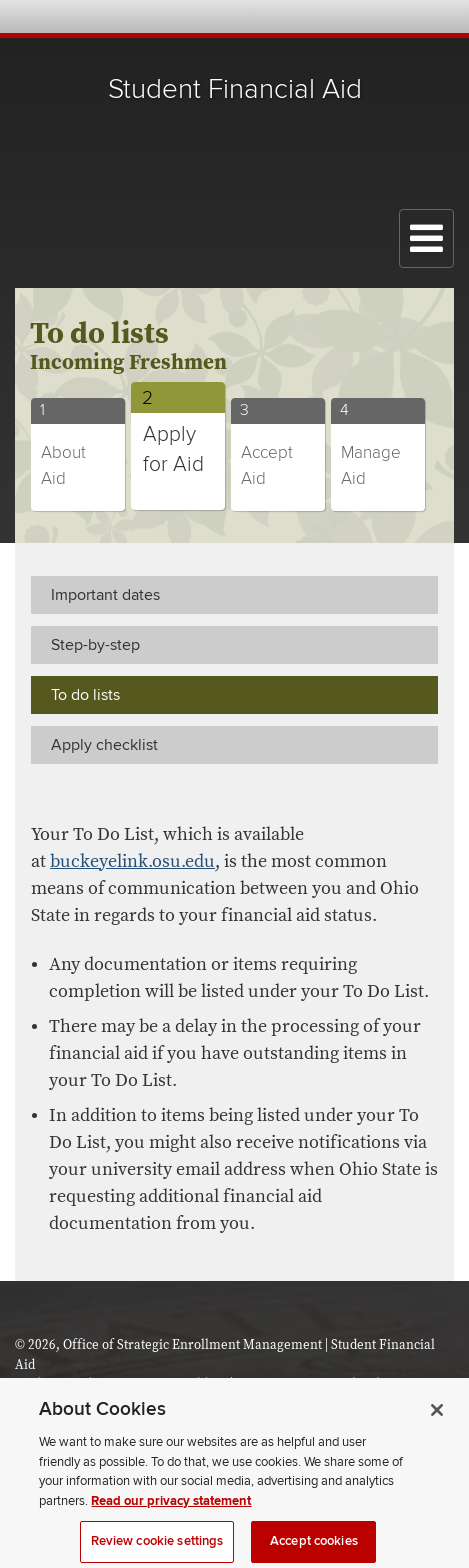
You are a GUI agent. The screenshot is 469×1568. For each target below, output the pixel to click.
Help (303, 16)
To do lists (85, 695)
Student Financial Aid (235, 89)
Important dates (105, 595)
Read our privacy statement (171, 1513)
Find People (384, 16)
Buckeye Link (330, 16)
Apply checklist (104, 745)
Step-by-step (95, 645)
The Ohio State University (55, 18)
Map (357, 16)
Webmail (411, 16)
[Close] (437, 1422)
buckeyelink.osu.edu (132, 861)
